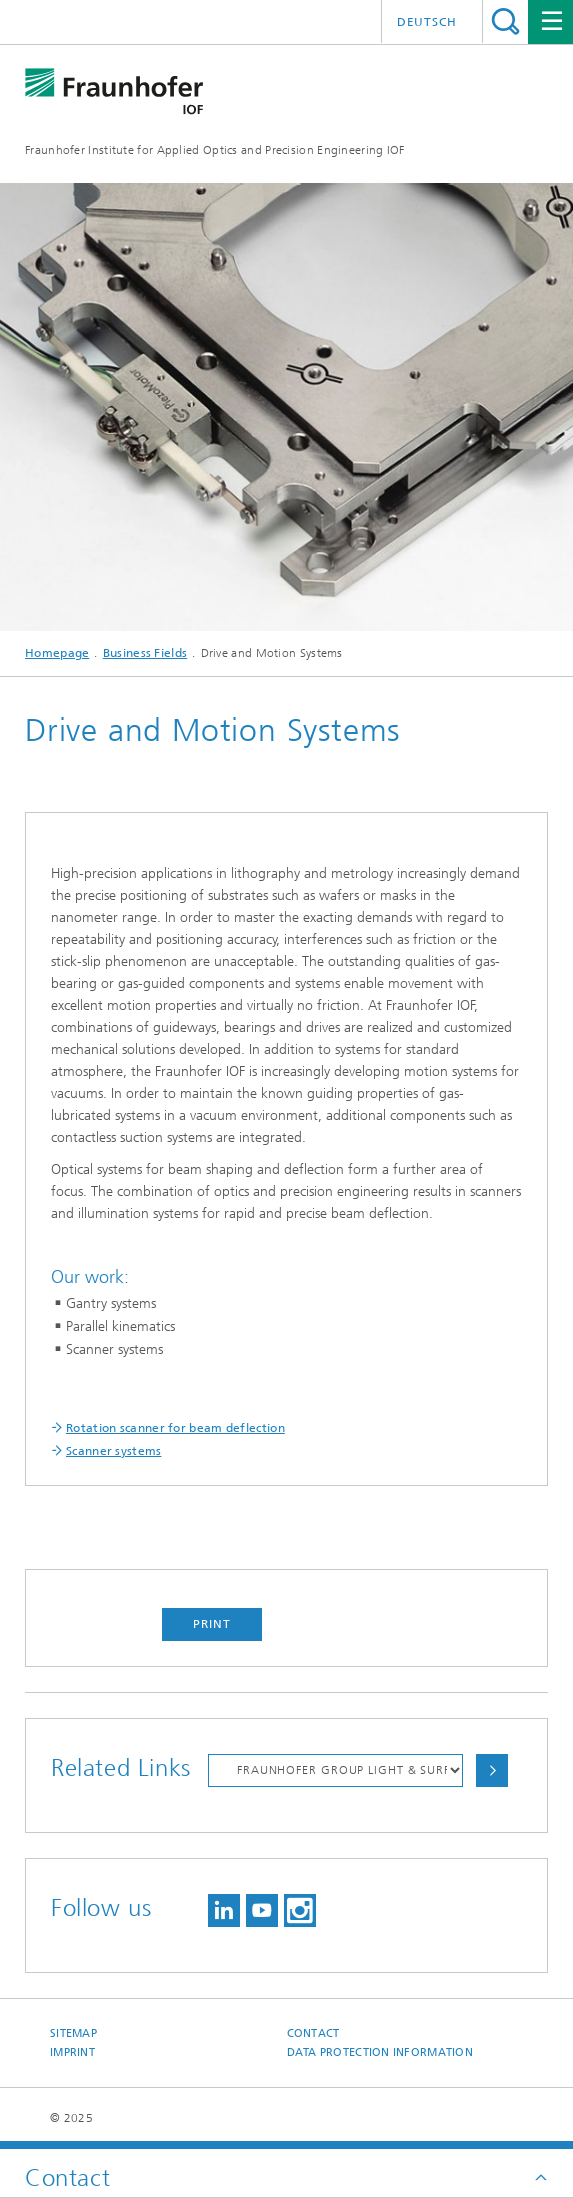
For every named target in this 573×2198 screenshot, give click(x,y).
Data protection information (380, 2052)
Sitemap (73, 2033)
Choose (492, 1770)
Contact (313, 2033)
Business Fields (145, 653)
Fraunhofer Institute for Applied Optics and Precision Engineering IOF (215, 150)
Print (212, 1624)
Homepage (57, 653)
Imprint (72, 2052)
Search (505, 21)
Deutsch (427, 22)
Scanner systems (114, 1451)
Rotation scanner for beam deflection (175, 1428)
